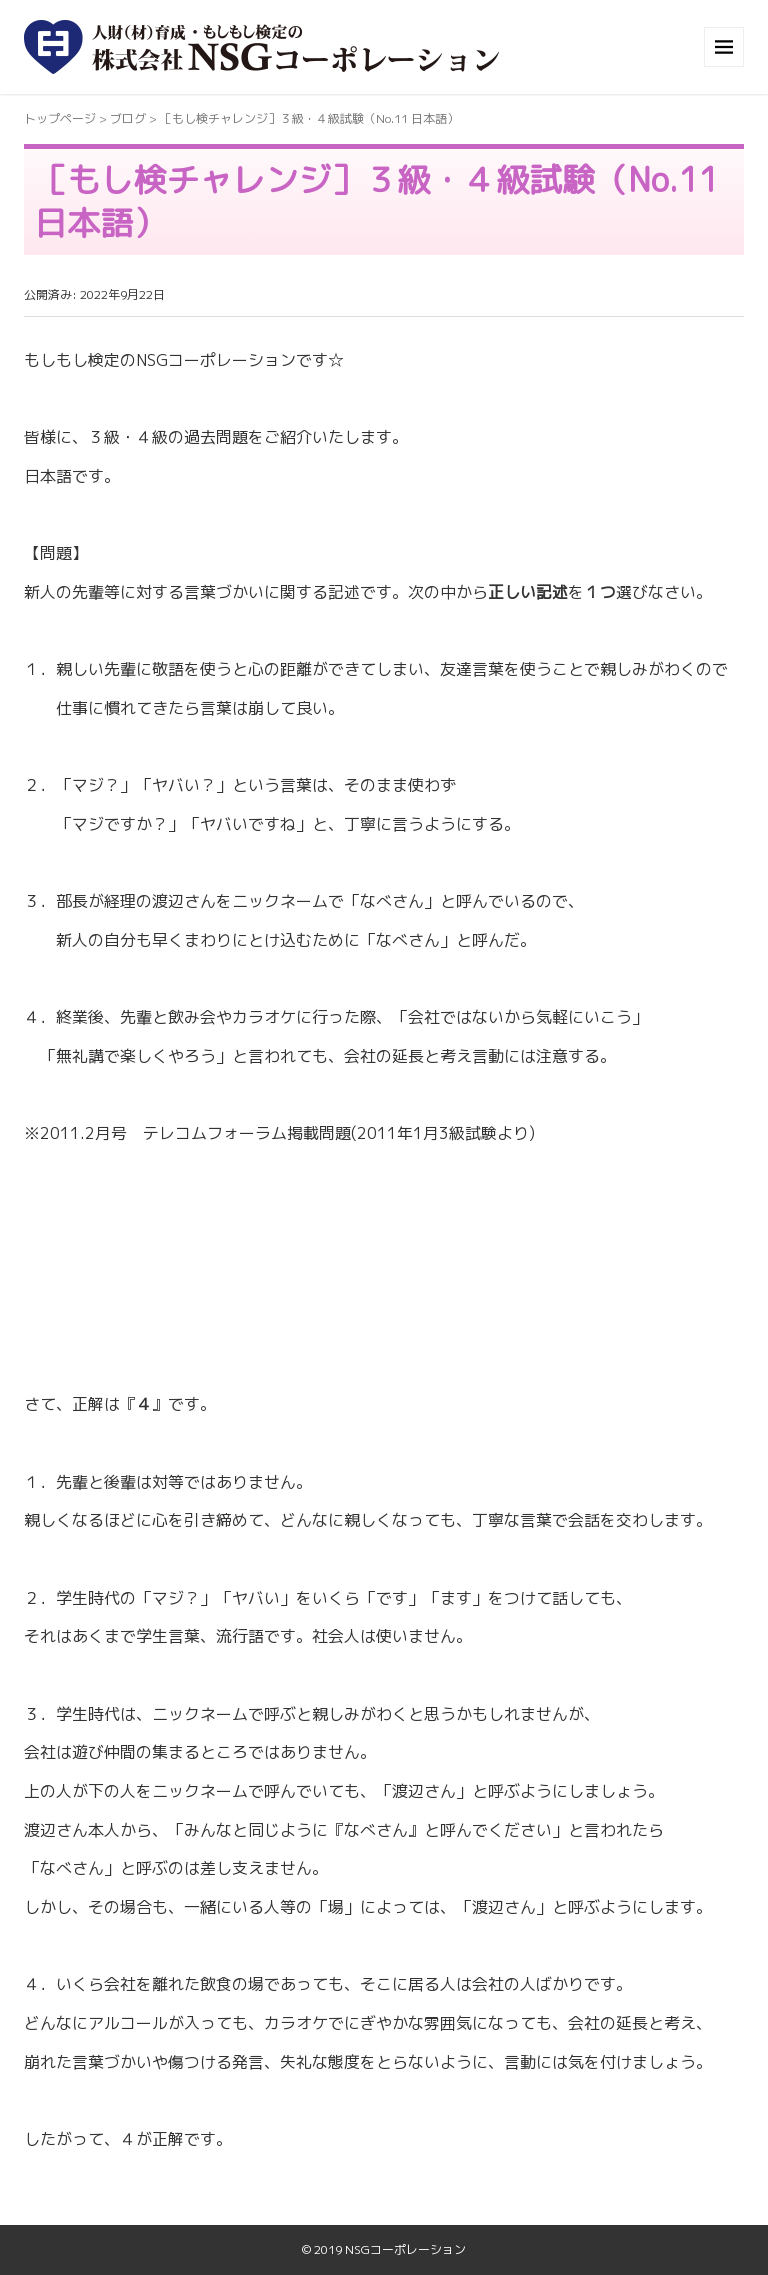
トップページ (60, 118)
